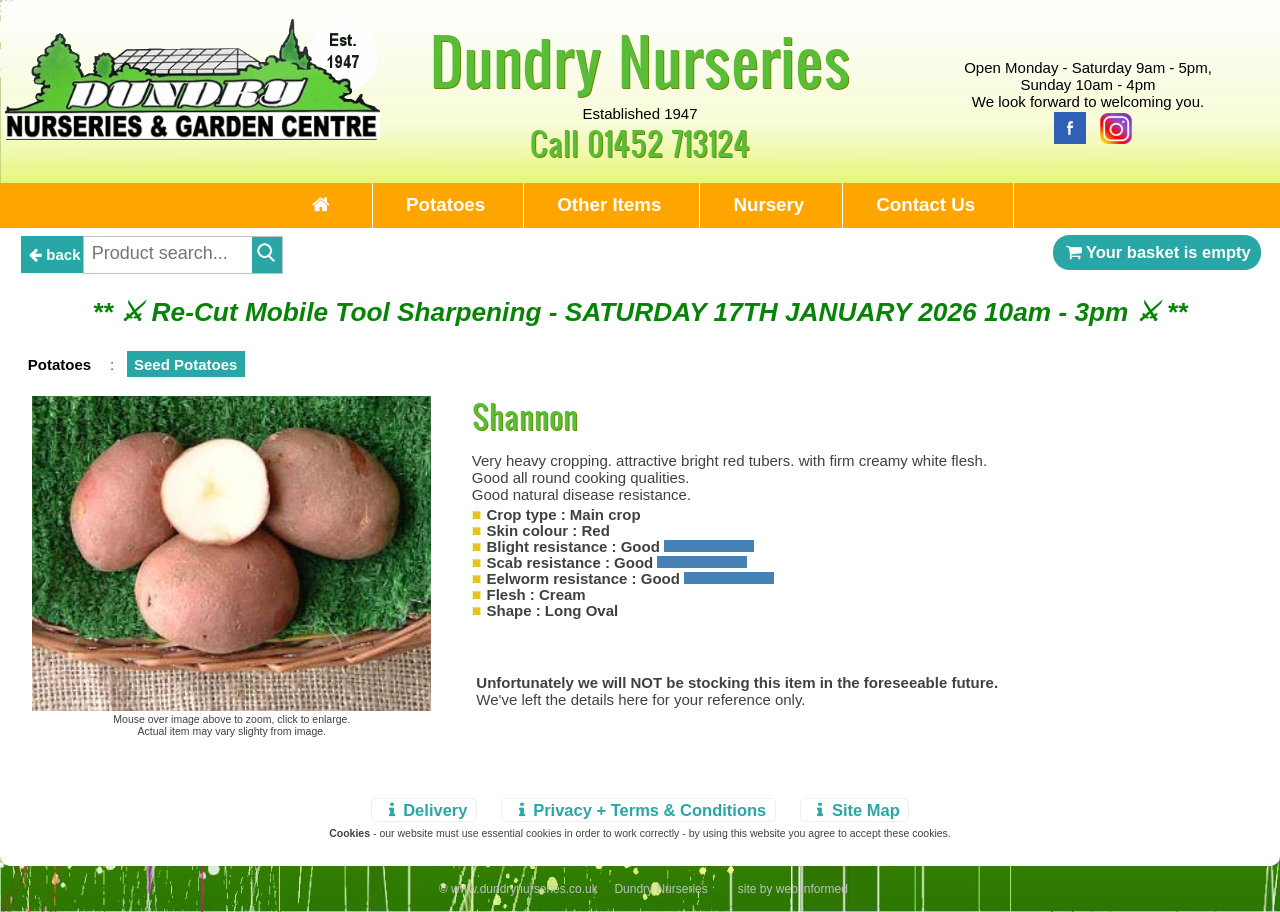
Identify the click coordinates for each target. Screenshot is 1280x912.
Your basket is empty (1157, 252)
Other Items (609, 204)
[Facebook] (1065, 126)
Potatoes (445, 204)
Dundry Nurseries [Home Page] (640, 60)
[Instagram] (1111, 126)
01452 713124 (668, 142)
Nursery (768, 204)
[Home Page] (192, 134)
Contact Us (925, 204)
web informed (812, 889)
